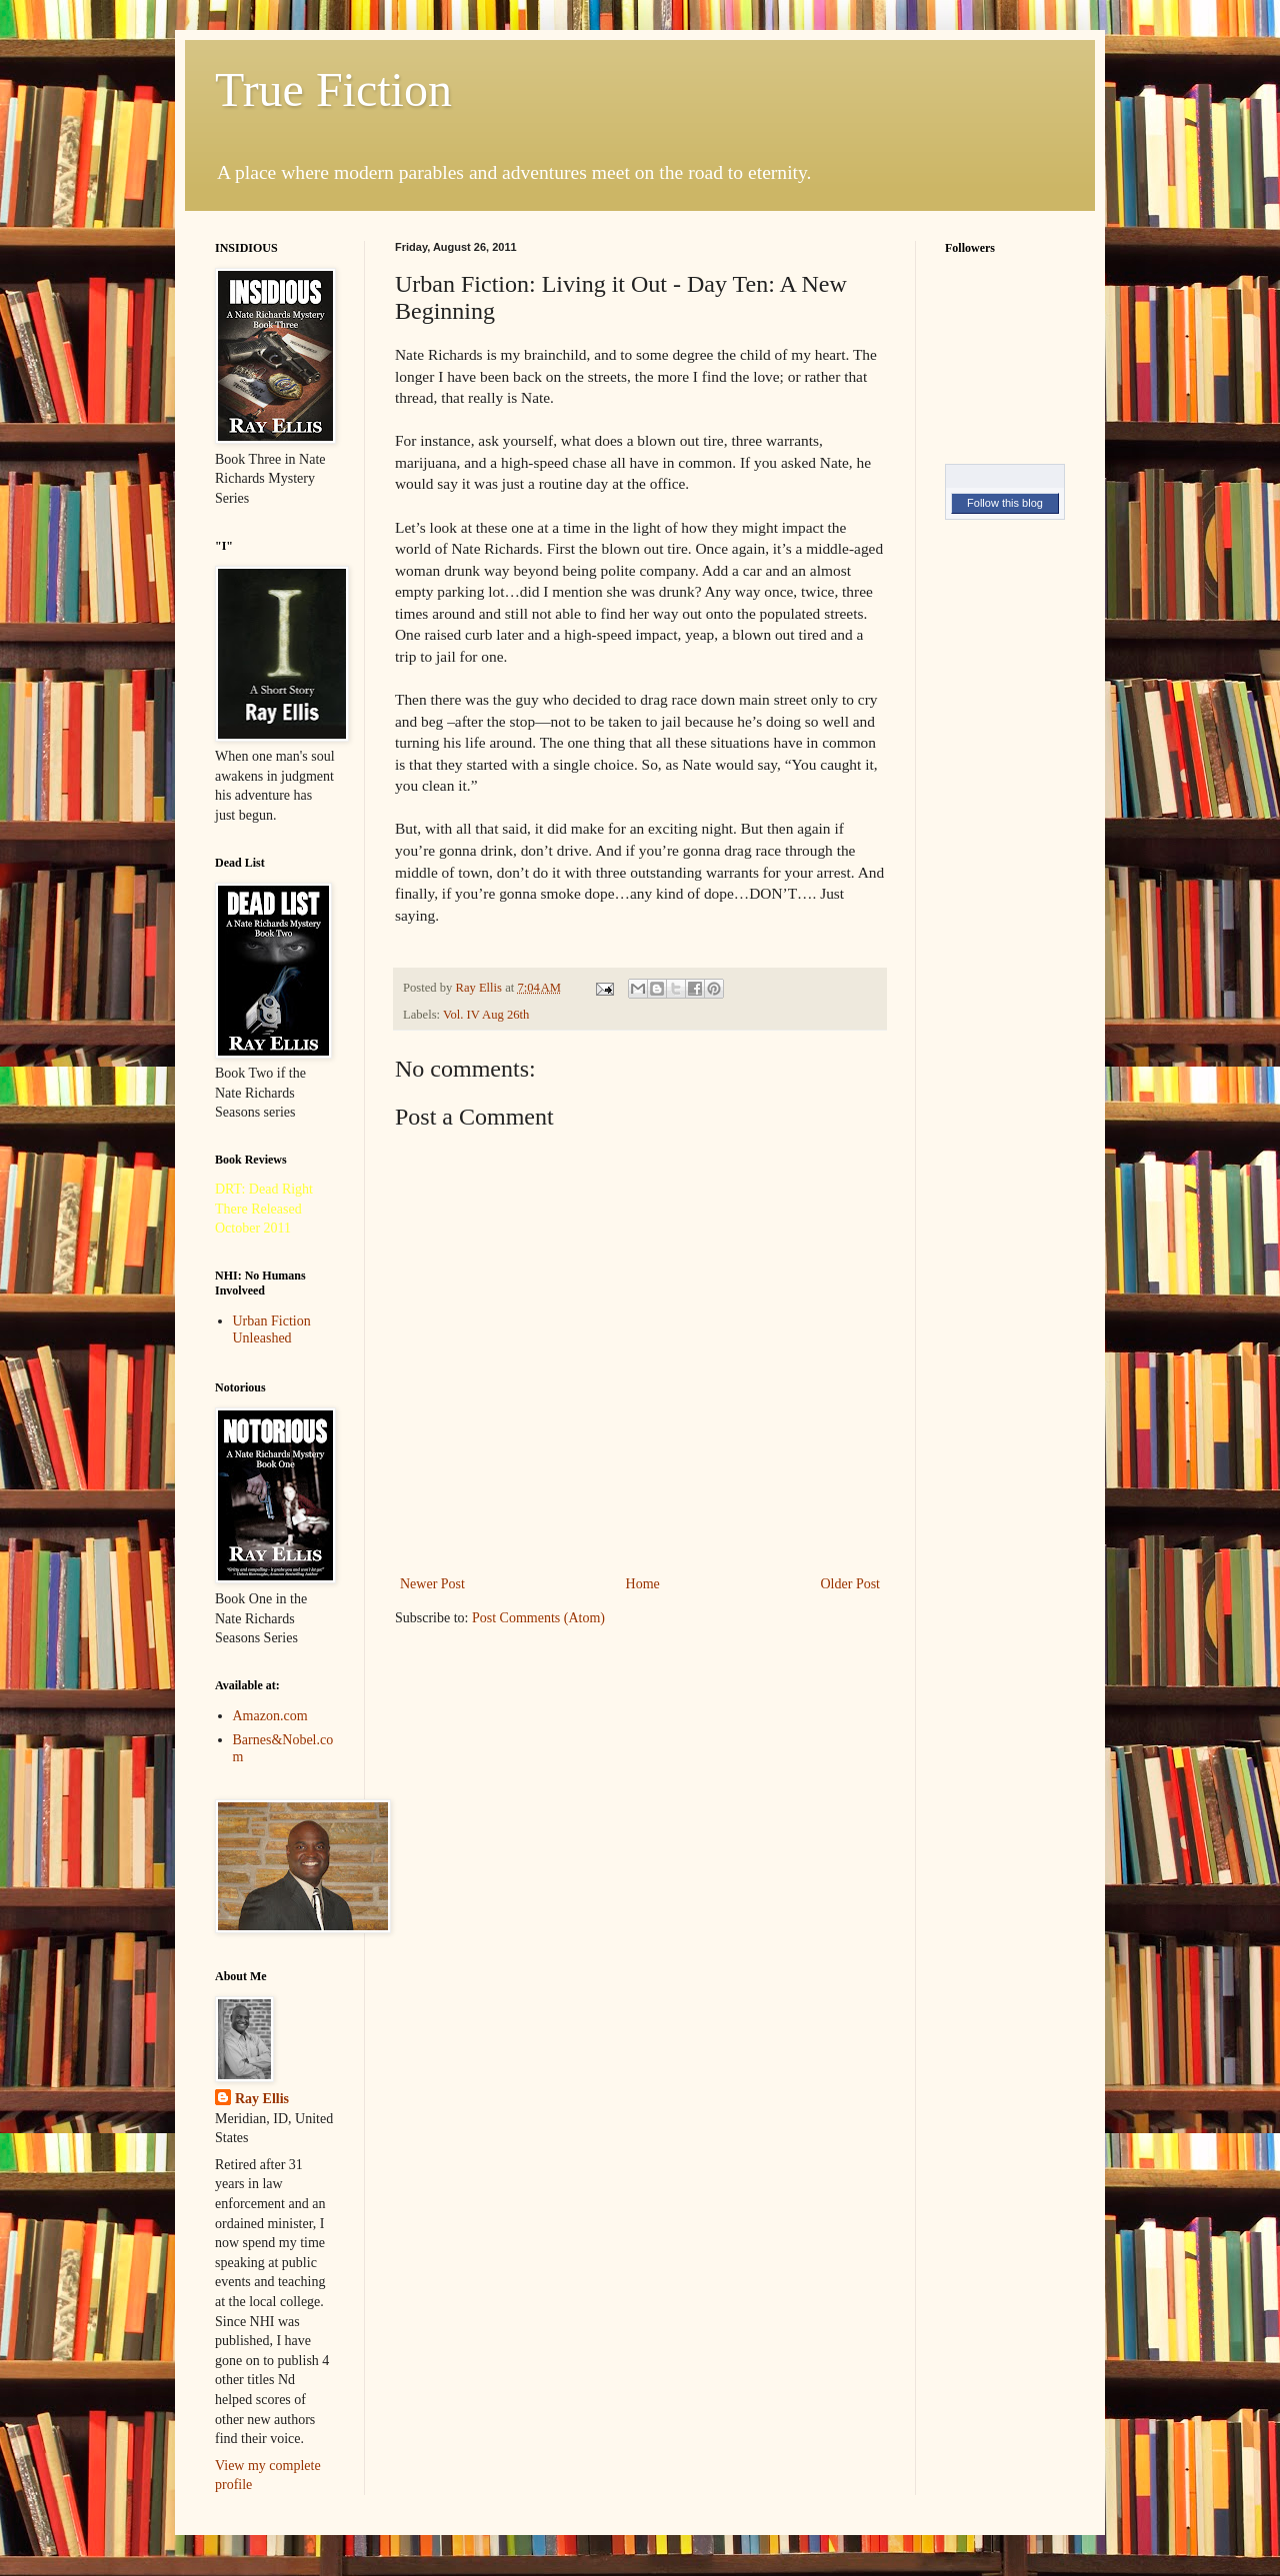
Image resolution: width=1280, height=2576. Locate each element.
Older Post (851, 1583)
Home (643, 1583)
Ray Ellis (262, 2098)
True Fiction (333, 89)
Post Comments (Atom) (538, 1617)
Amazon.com (270, 1715)
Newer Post (432, 1583)
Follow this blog (1005, 503)
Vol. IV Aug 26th (486, 1015)
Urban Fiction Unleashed (272, 1329)
